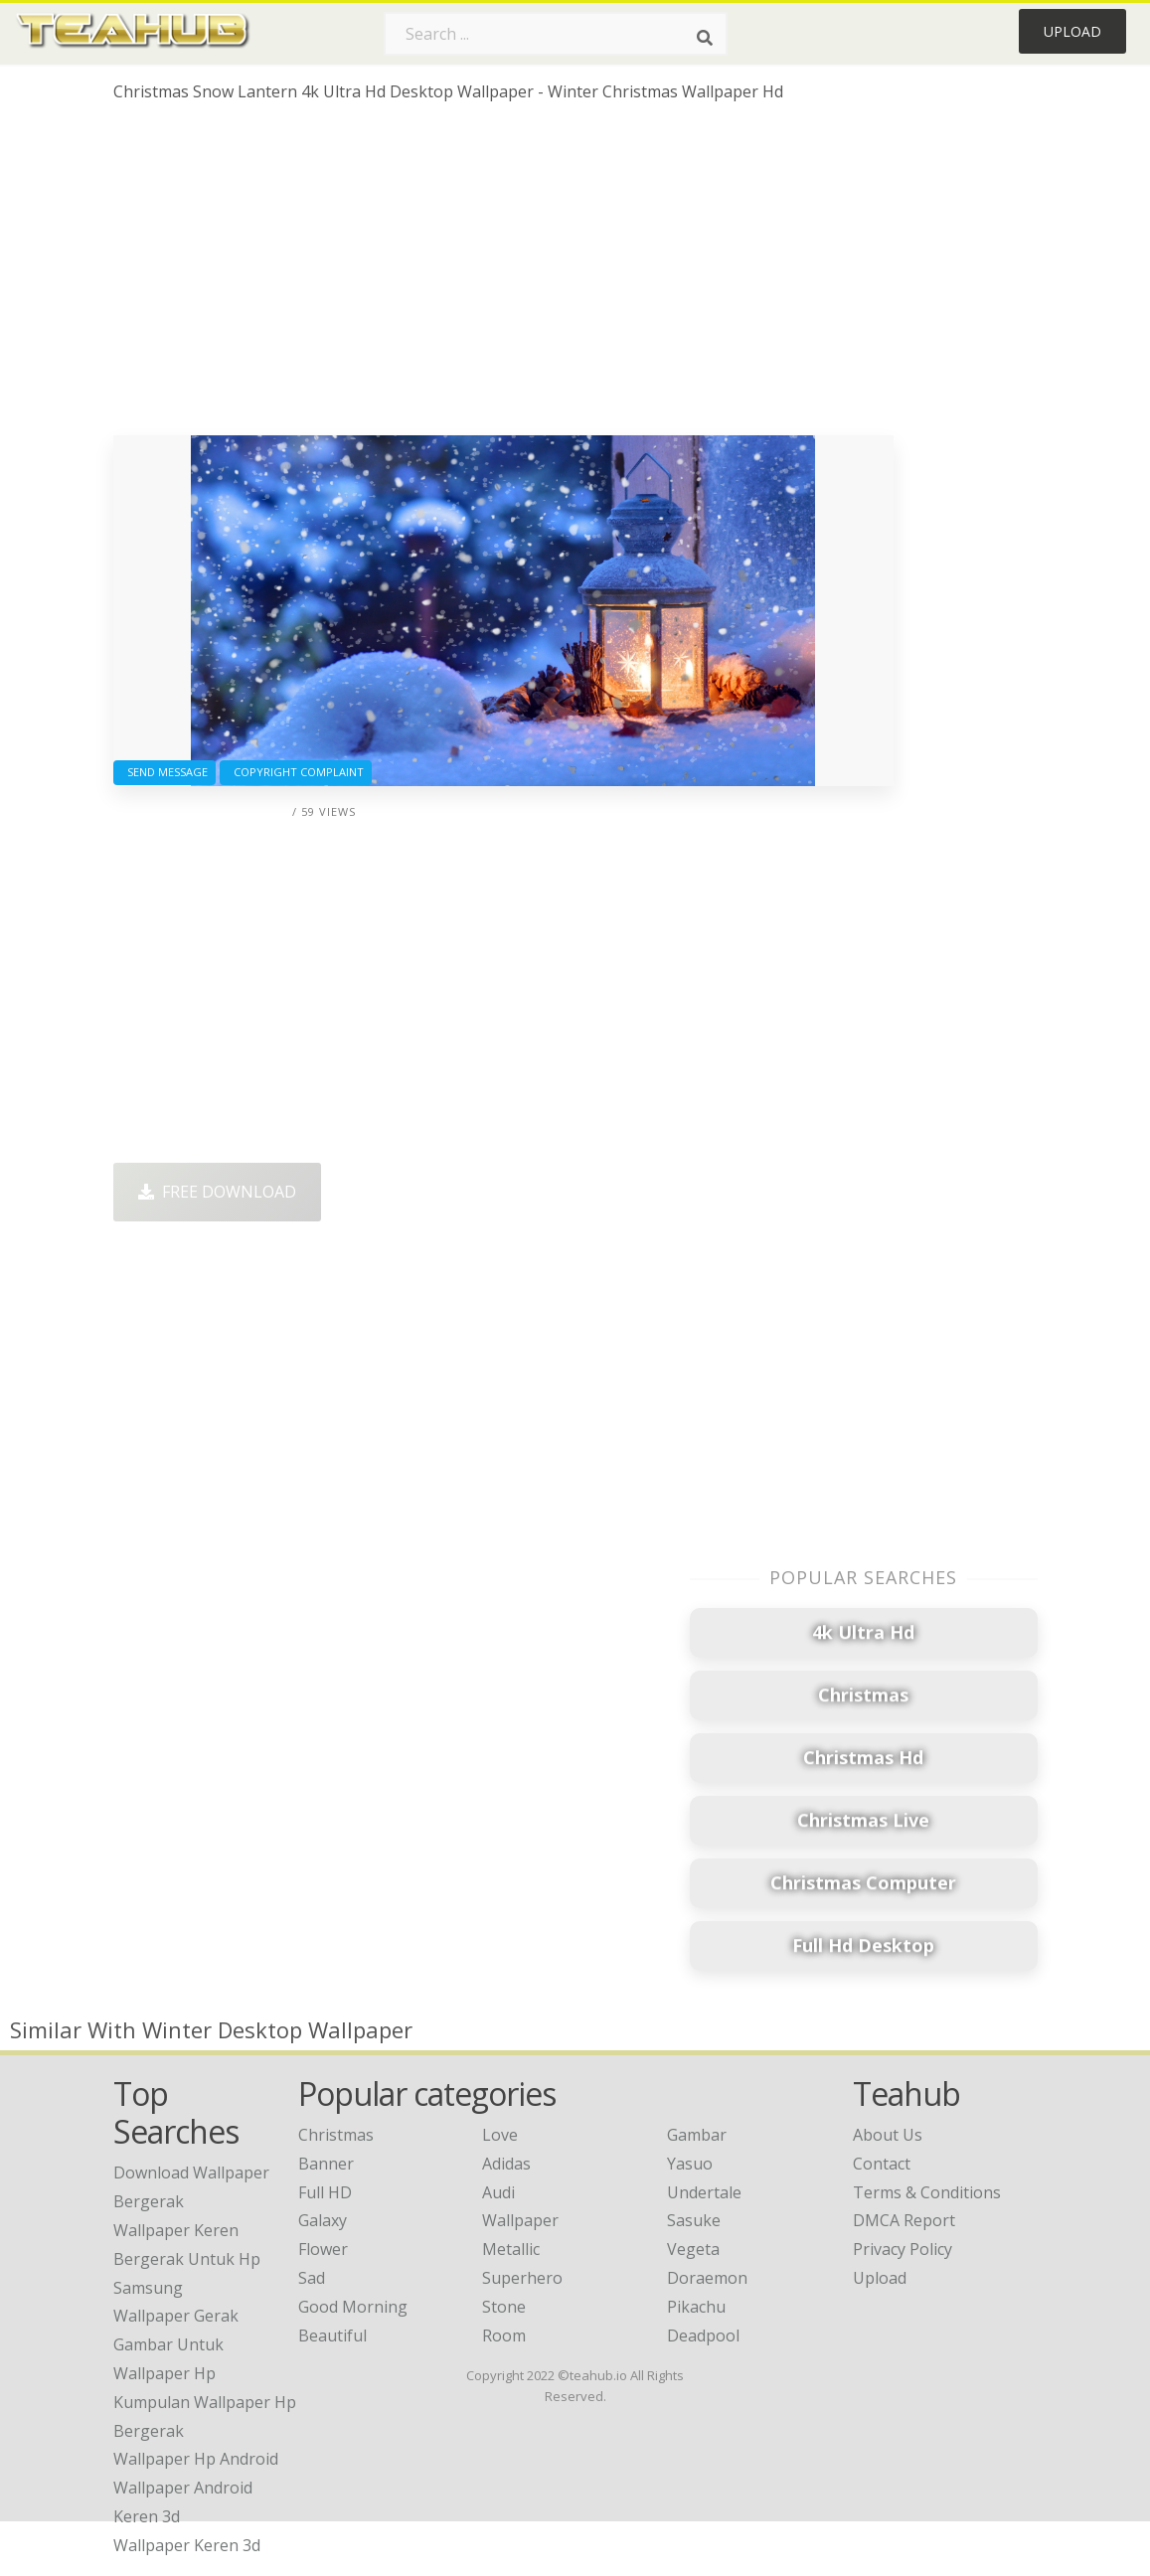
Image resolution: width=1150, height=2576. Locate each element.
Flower (323, 2249)
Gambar (697, 2135)
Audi (498, 2192)
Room (504, 2335)
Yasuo (690, 2163)
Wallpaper (520, 2220)
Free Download (217, 1192)
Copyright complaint (296, 771)
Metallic (511, 2249)
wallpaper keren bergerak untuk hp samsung (186, 2259)
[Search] (705, 38)
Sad (311, 2278)
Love (500, 2135)
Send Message (164, 771)
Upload (1072, 31)
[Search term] (556, 34)
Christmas (336, 2135)
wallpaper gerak (176, 2316)
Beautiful (332, 2335)
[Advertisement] (503, 276)
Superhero (522, 2278)
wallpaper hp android (195, 2459)
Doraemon (707, 2278)
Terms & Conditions (927, 2192)
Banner (326, 2163)
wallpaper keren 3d (186, 2545)
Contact (881, 2163)
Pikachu (696, 2307)
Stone (504, 2307)
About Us (887, 2135)
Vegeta (693, 2249)
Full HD (325, 2192)
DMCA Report (904, 2220)
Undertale (704, 2192)
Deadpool (703, 2335)
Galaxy (322, 2220)
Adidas (506, 2163)
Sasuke (694, 2220)
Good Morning (353, 2307)
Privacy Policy (902, 2249)
